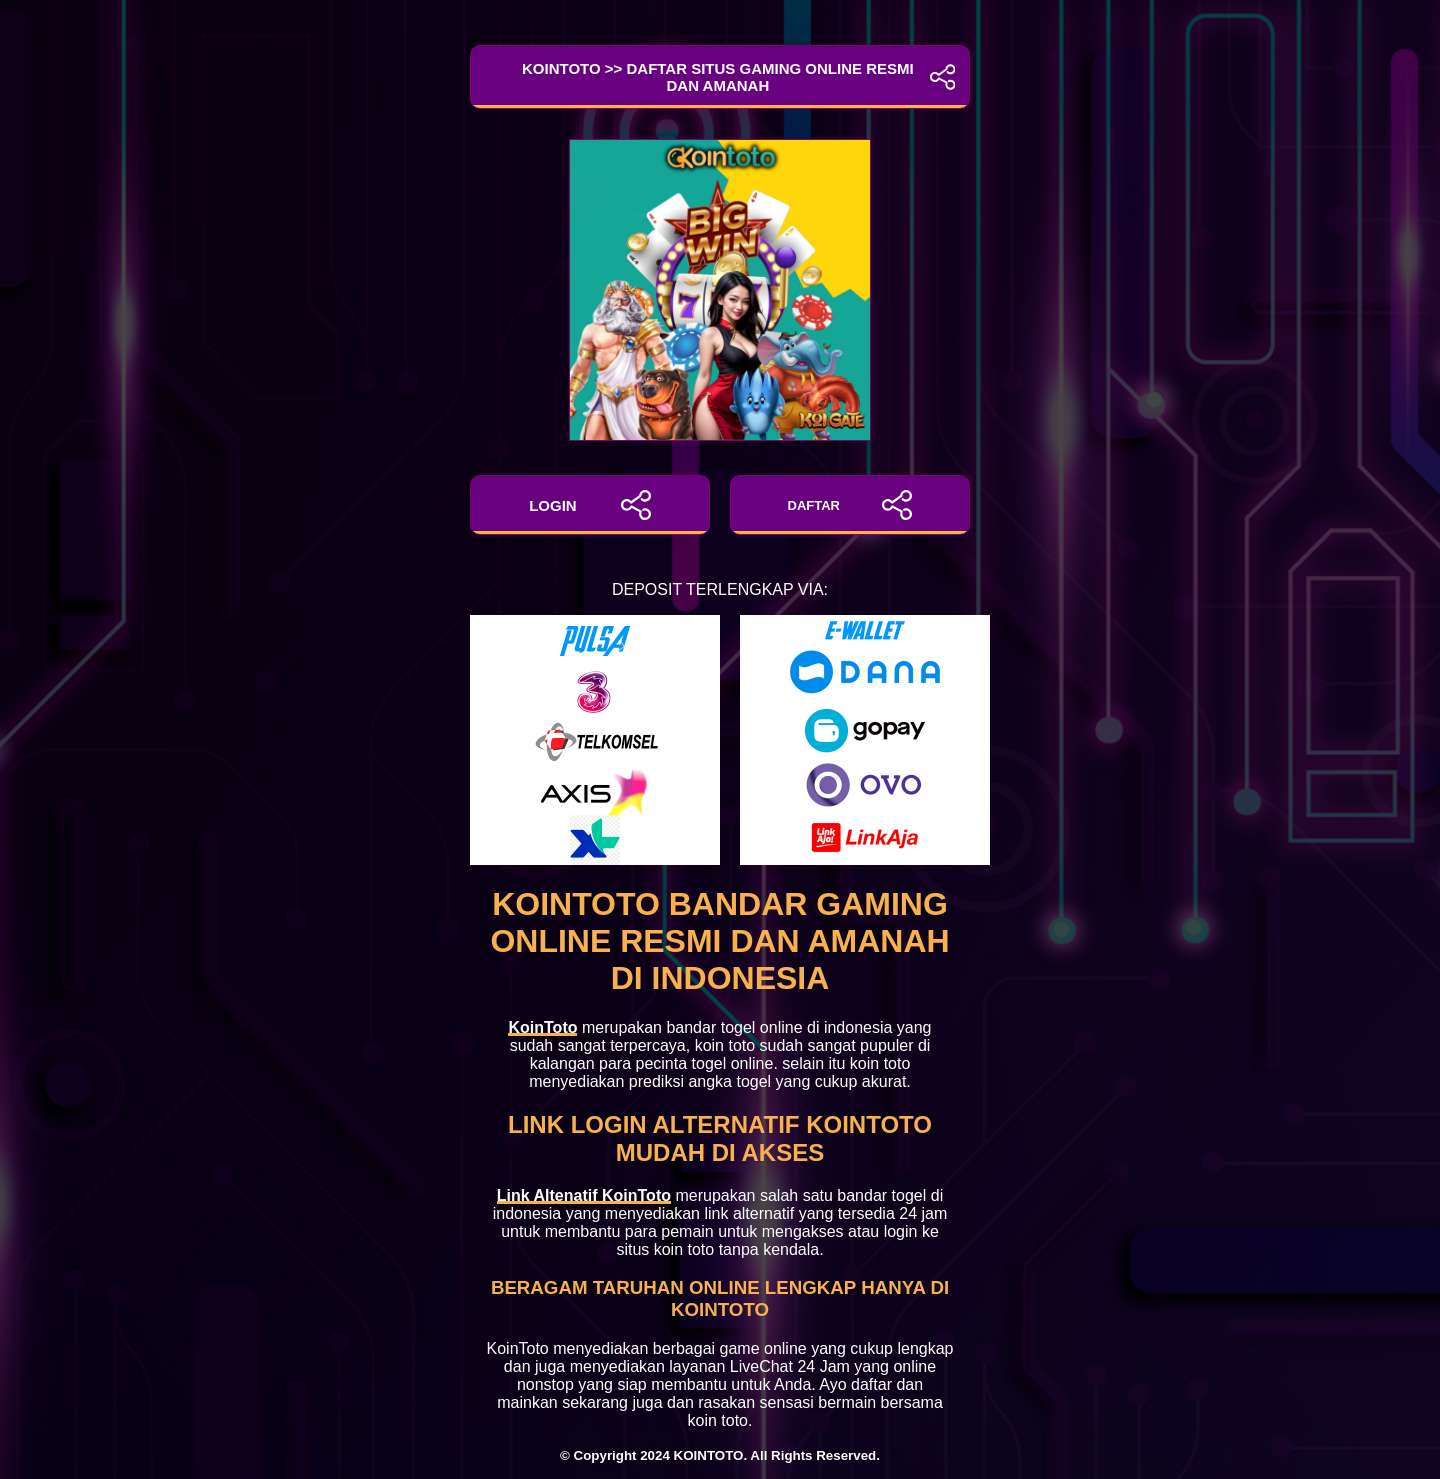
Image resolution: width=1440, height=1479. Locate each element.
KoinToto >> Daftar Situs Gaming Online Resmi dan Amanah (720, 77)
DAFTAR (850, 505)
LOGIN (590, 505)
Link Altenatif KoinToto (584, 1195)
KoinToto (542, 1027)
